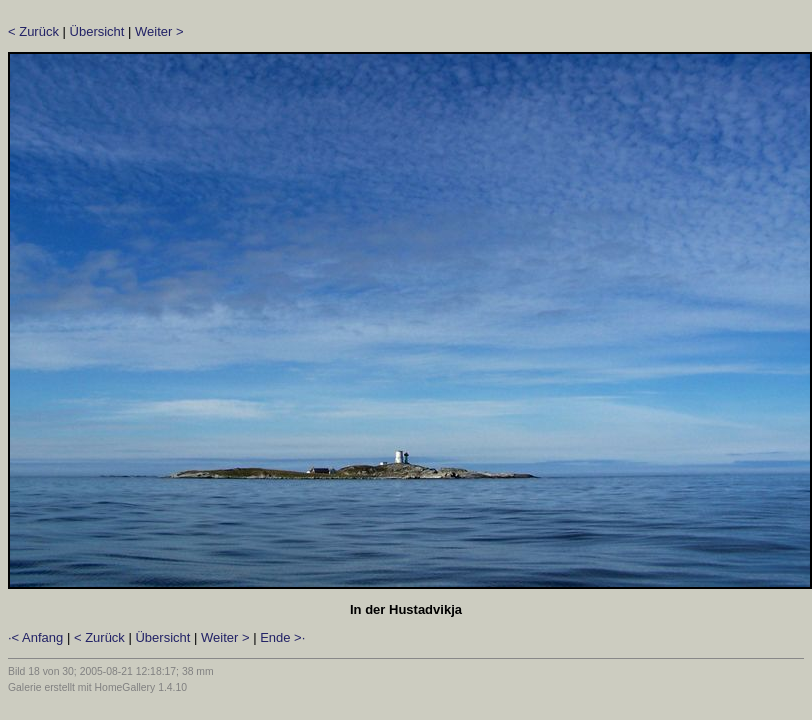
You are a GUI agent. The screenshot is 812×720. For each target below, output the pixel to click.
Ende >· (282, 637)
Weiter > (159, 31)
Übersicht (97, 31)
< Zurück (33, 31)
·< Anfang (35, 637)
